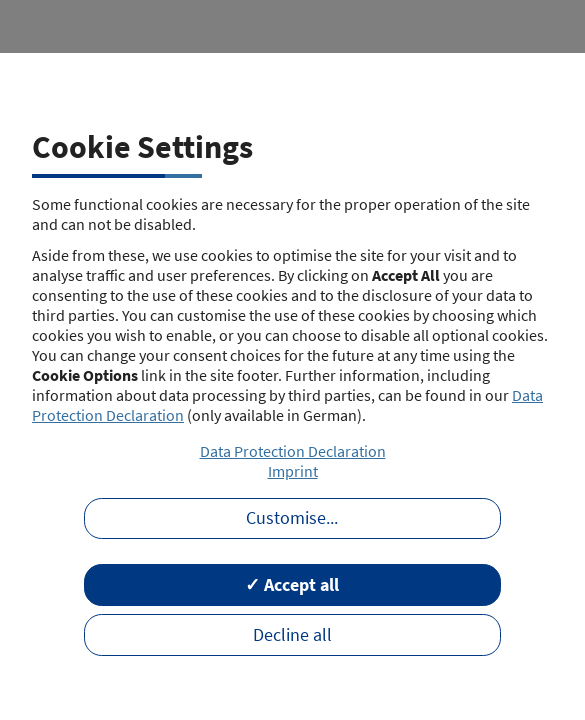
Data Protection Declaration (293, 451)
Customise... (292, 518)
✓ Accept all (292, 585)
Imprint (293, 471)
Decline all (292, 635)
